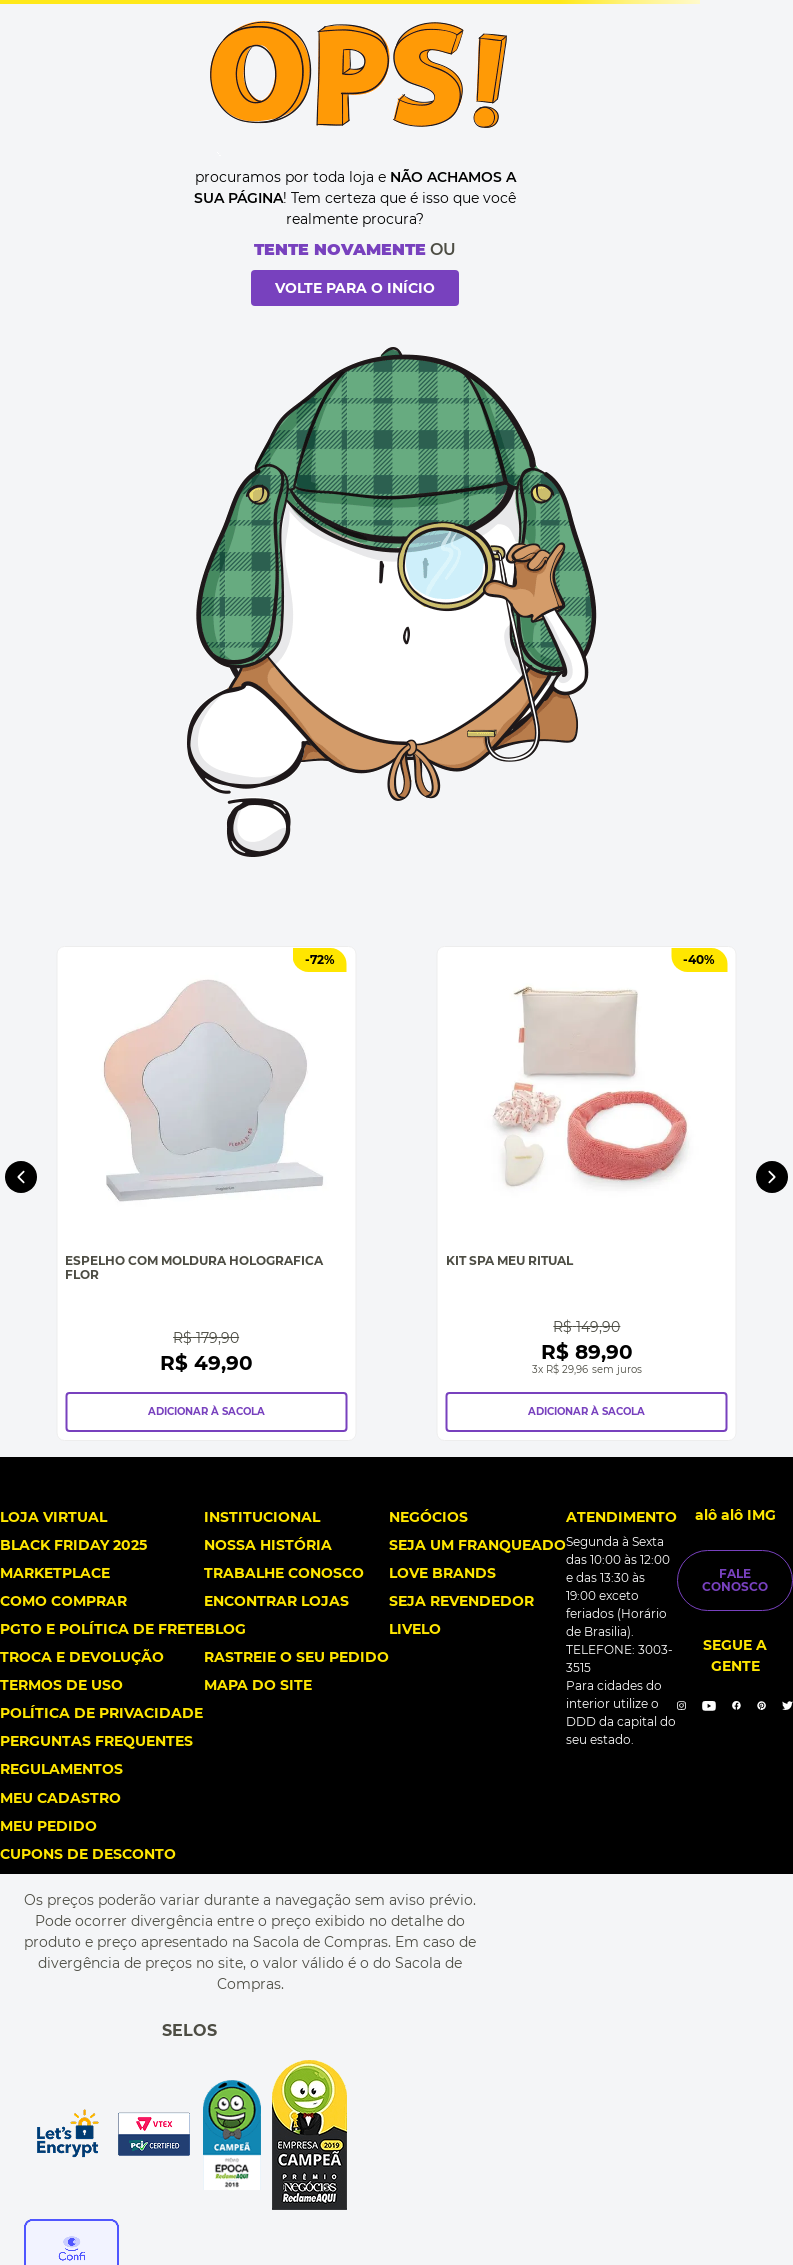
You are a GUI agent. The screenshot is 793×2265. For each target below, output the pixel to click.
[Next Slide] (772, 1177)
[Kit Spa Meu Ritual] (587, 1193)
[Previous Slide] (21, 1177)
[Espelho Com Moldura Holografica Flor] (206, 1193)
